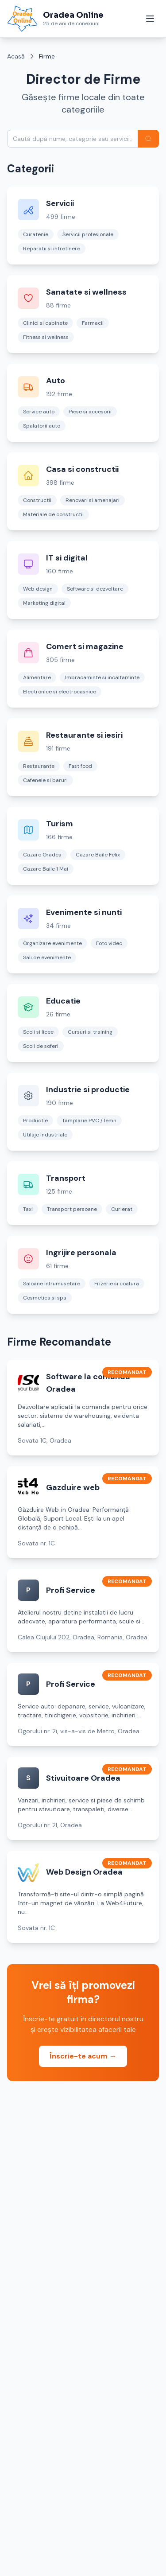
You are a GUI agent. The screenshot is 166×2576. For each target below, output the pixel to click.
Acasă (16, 56)
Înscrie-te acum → (83, 2056)
